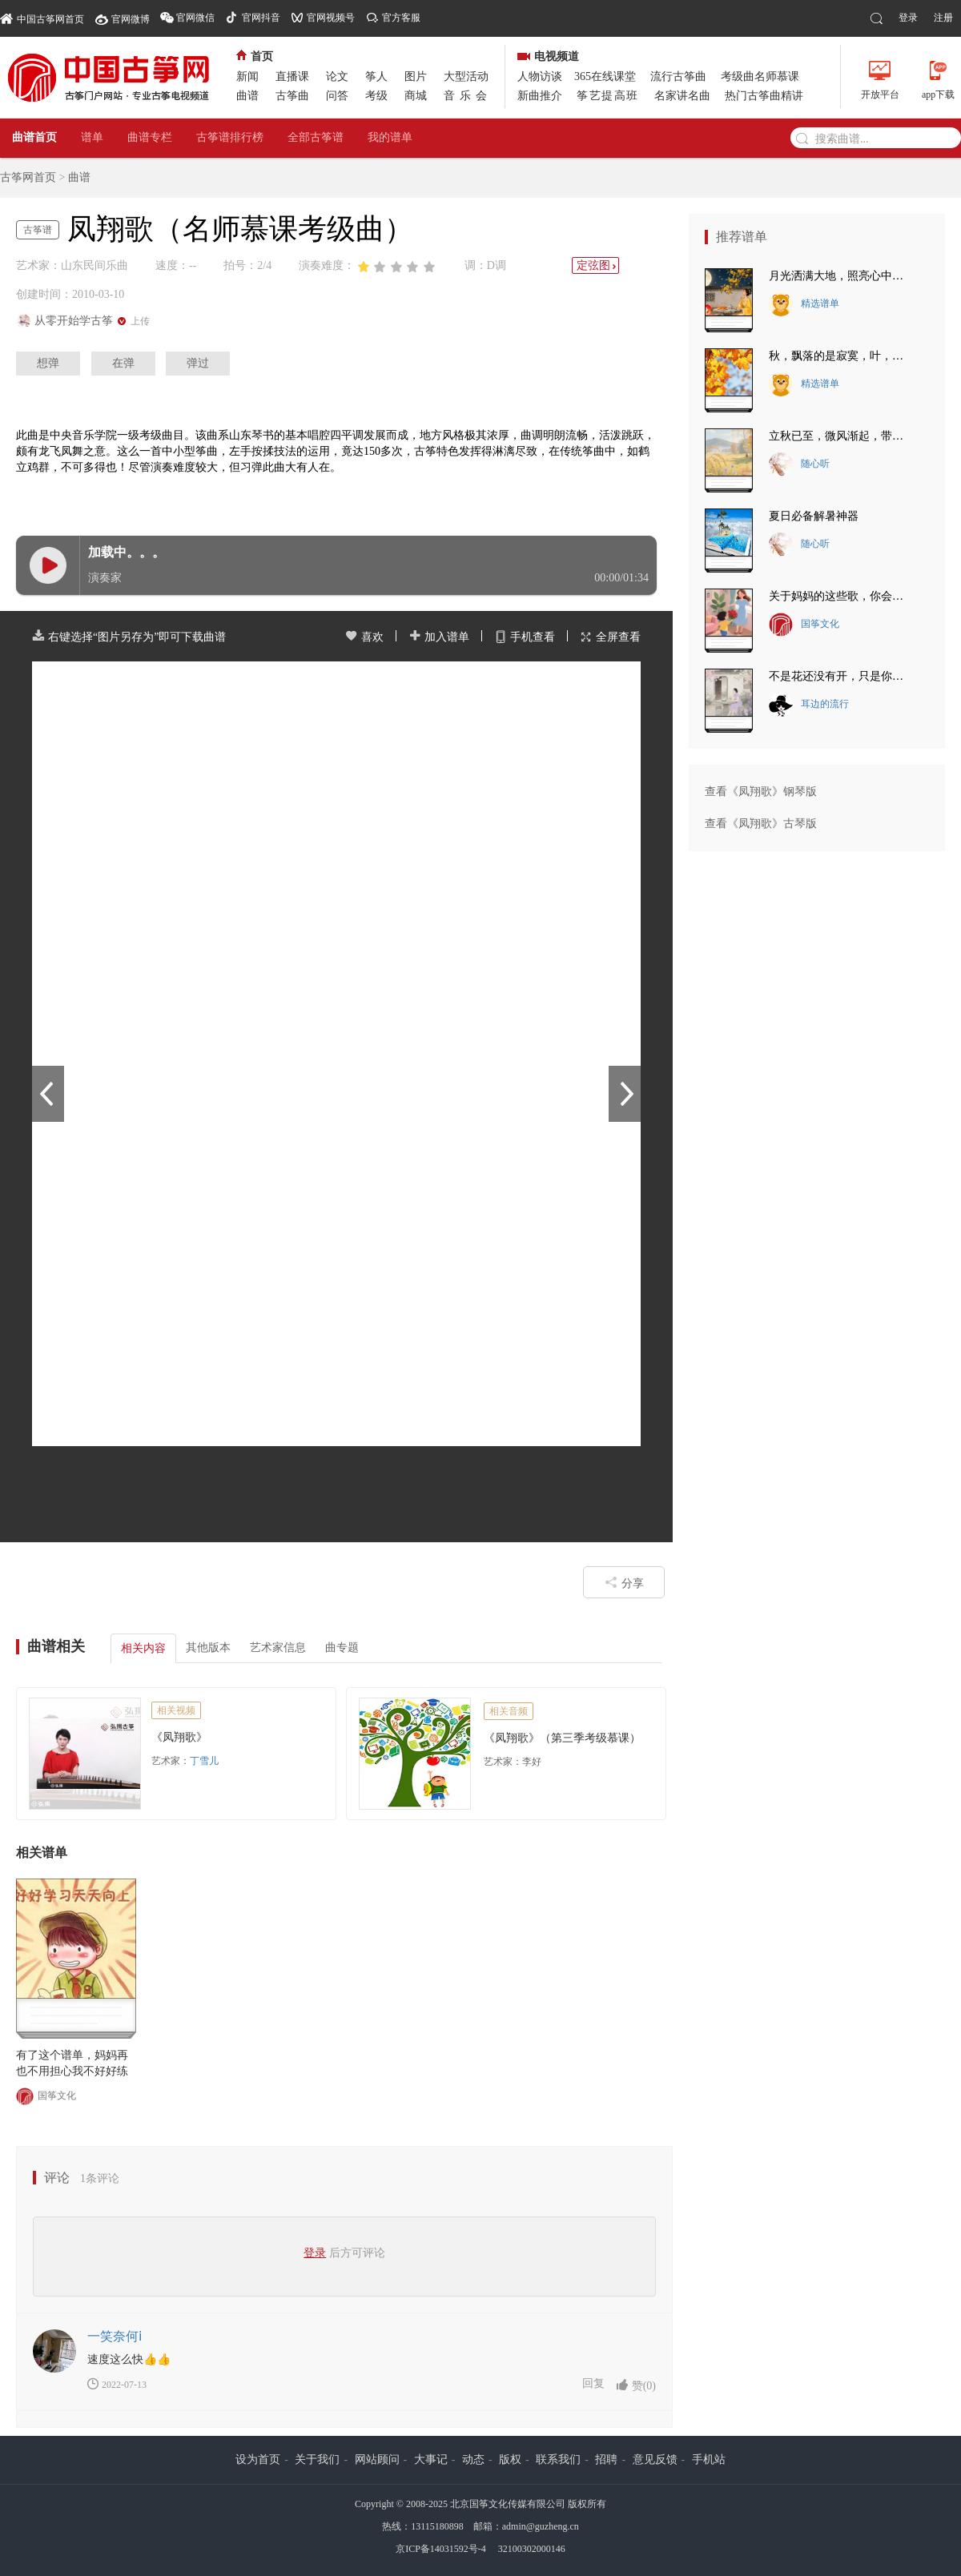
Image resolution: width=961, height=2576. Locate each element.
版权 (510, 2459)
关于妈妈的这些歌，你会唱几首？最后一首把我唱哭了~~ (841, 596)
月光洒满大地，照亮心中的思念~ (841, 276)
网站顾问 (377, 2459)
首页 (254, 56)
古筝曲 (292, 96)
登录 (908, 17)
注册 (943, 17)
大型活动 (466, 76)
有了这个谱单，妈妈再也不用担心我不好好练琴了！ (72, 2064)
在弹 (123, 363)
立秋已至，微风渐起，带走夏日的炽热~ (841, 436)
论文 (337, 76)
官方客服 (401, 17)
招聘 (606, 2459)
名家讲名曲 (682, 96)
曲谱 (247, 96)
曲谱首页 (34, 137)
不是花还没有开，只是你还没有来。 (841, 676)
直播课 (292, 76)
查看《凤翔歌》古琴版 (761, 824)
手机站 (709, 2459)
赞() (636, 2385)
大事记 (431, 2459)
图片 (415, 76)
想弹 (48, 363)
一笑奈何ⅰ (114, 2336)
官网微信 (195, 17)
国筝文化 (46, 2096)
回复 (593, 2383)
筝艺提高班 (608, 96)
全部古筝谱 (315, 137)
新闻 (247, 76)
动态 (473, 2459)
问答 (337, 96)
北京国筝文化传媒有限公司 (507, 2504)
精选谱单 (804, 304)
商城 (415, 96)
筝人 (376, 76)
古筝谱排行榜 (229, 137)
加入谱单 (438, 637)
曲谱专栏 (149, 137)
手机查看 (524, 637)
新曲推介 (539, 96)
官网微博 (130, 19)
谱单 (92, 137)
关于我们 (317, 2459)
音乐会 (468, 96)
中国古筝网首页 (42, 18)
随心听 (799, 464)
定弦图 (597, 265)
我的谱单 (390, 137)
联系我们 (558, 2459)
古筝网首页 (28, 177)
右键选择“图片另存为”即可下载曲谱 (129, 637)
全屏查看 (610, 637)
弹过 (198, 363)
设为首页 (257, 2459)
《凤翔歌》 (179, 1737)
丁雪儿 (204, 1760)
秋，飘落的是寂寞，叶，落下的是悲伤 (841, 356)
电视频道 (548, 56)
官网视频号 (331, 17)
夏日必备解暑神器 (813, 516)
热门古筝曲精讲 (764, 96)
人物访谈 (539, 76)
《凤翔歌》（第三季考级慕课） (562, 1738)
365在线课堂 (605, 76)
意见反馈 (655, 2459)
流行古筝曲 (678, 76)
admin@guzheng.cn (540, 2526)
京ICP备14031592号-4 (441, 2548)
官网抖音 (261, 17)
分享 (624, 1582)
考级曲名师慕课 (760, 76)
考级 (376, 96)
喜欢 (364, 637)
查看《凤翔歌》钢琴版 (761, 792)
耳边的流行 (809, 705)
